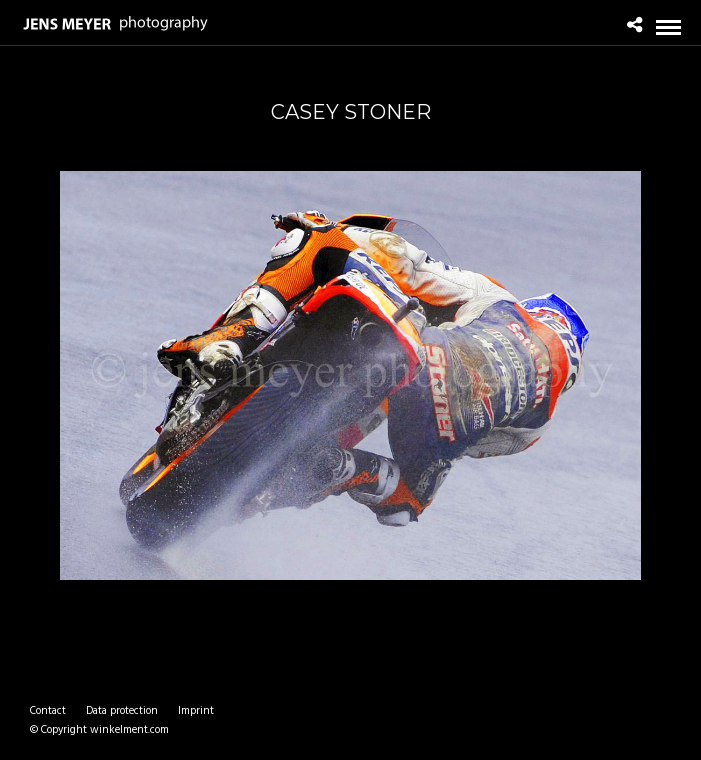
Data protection (122, 711)
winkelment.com (129, 730)
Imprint (196, 711)
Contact (48, 711)
